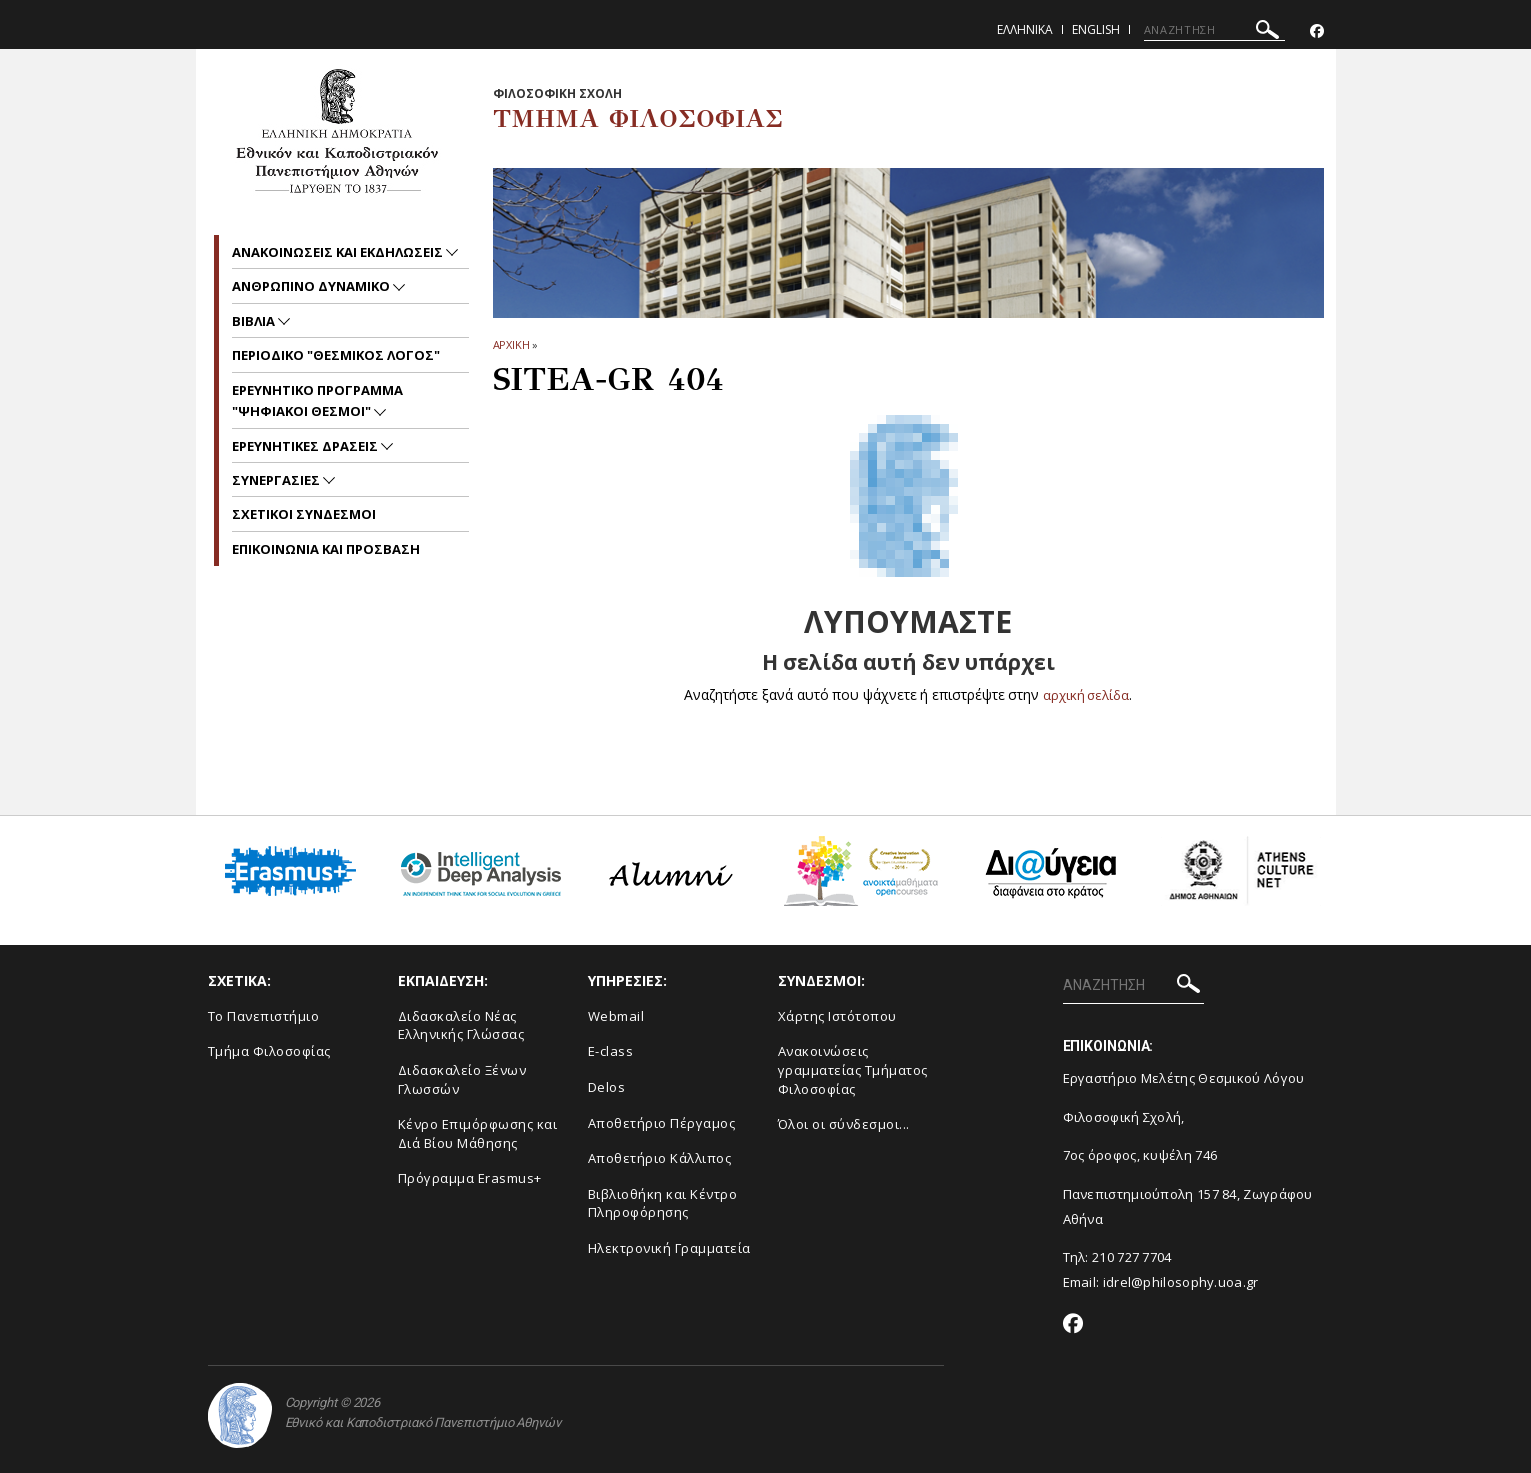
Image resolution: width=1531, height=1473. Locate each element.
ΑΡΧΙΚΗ (511, 344)
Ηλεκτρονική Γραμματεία (669, 1248)
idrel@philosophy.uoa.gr (1181, 1282)
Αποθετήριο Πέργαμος (662, 1123)
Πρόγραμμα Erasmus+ (470, 1178)
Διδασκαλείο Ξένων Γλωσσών (462, 1079)
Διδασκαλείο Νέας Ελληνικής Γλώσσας (461, 1025)
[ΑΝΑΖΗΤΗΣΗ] (1214, 30)
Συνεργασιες (277, 480)
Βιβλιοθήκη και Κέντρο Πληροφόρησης (663, 1203)
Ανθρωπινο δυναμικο (312, 286)
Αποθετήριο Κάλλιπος (660, 1158)
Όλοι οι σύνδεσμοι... (844, 1124)
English (1096, 29)
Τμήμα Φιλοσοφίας (269, 1051)
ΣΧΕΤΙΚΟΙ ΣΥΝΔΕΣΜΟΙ (304, 514)
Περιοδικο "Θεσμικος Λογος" (336, 355)
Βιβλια (255, 321)
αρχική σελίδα (1086, 694)
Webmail (616, 1016)
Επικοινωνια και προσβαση (326, 549)
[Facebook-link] (1317, 31)
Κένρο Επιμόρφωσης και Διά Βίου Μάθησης (478, 1133)
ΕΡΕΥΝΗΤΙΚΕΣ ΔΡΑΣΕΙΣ (306, 446)
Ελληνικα (1025, 29)
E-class (611, 1051)
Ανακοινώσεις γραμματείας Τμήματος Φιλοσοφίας (853, 1069)
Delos (607, 1087)
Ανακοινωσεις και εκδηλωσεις (339, 252)
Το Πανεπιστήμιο (264, 1016)
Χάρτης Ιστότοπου (837, 1016)
